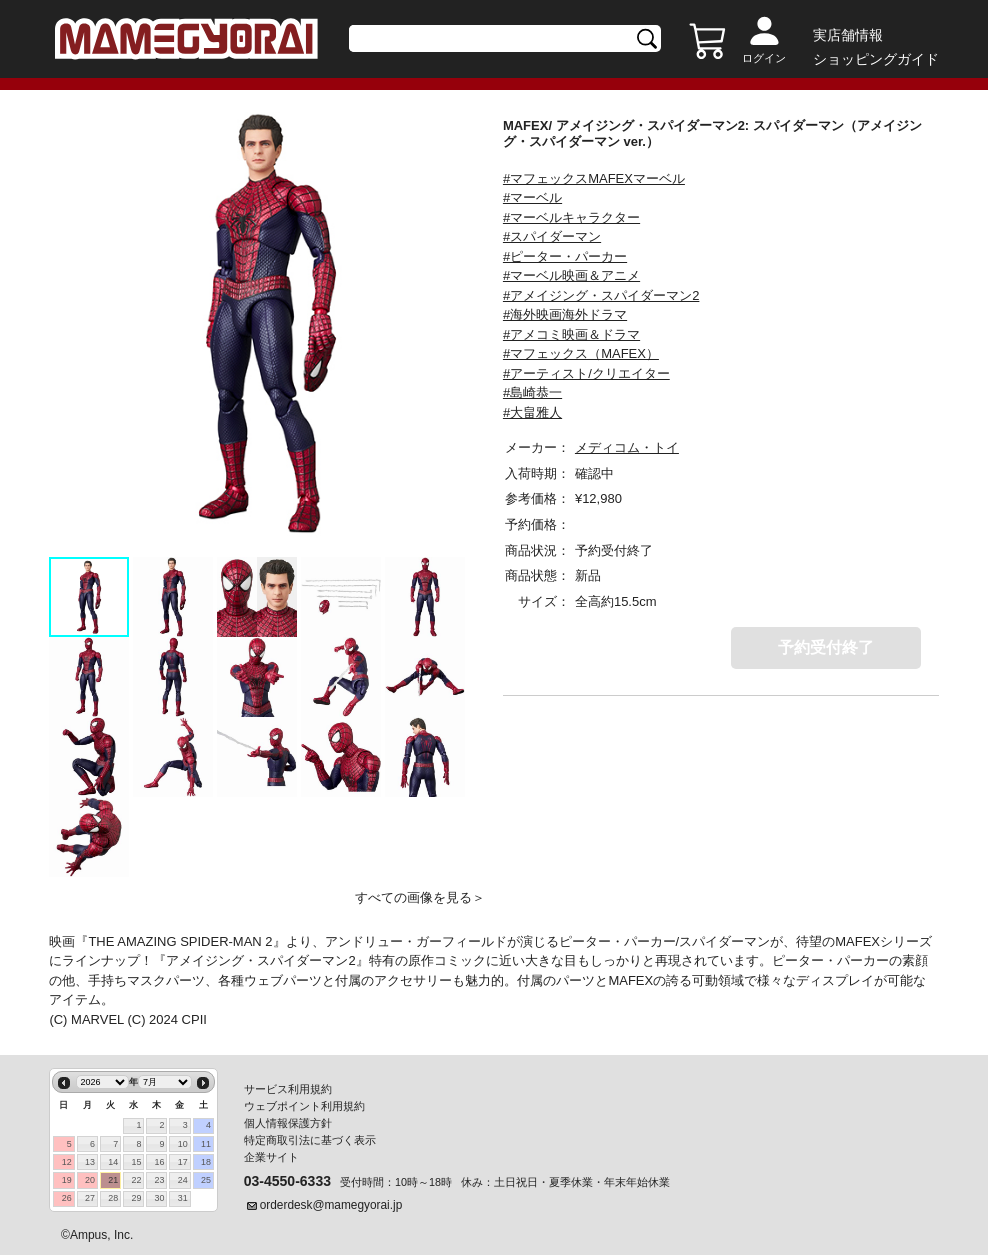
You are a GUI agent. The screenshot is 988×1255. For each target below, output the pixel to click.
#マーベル (532, 197)
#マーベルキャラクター (571, 217)
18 (206, 1162)
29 (136, 1198)
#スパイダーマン (552, 236)
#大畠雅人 (532, 412)
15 (136, 1162)
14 (113, 1162)
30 (160, 1198)
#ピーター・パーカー (565, 256)
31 (183, 1198)
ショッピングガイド (876, 59)
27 (90, 1198)
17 (183, 1162)
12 (67, 1162)
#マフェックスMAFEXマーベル (594, 178)
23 (160, 1180)
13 (90, 1162)
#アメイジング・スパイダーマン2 (601, 295)
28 (113, 1198)
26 (67, 1198)
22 (136, 1180)
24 (183, 1180)
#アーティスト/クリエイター (586, 373)
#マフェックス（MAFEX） (581, 353)
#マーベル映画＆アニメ (571, 275)
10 (183, 1144)
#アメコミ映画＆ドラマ (571, 334)
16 (160, 1162)
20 (90, 1180)
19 (67, 1180)
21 (113, 1180)
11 (206, 1144)
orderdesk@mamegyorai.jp (331, 1205)
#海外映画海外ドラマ (565, 314)
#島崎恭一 (532, 392)
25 (206, 1180)
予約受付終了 (826, 647)
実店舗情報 (848, 35)
